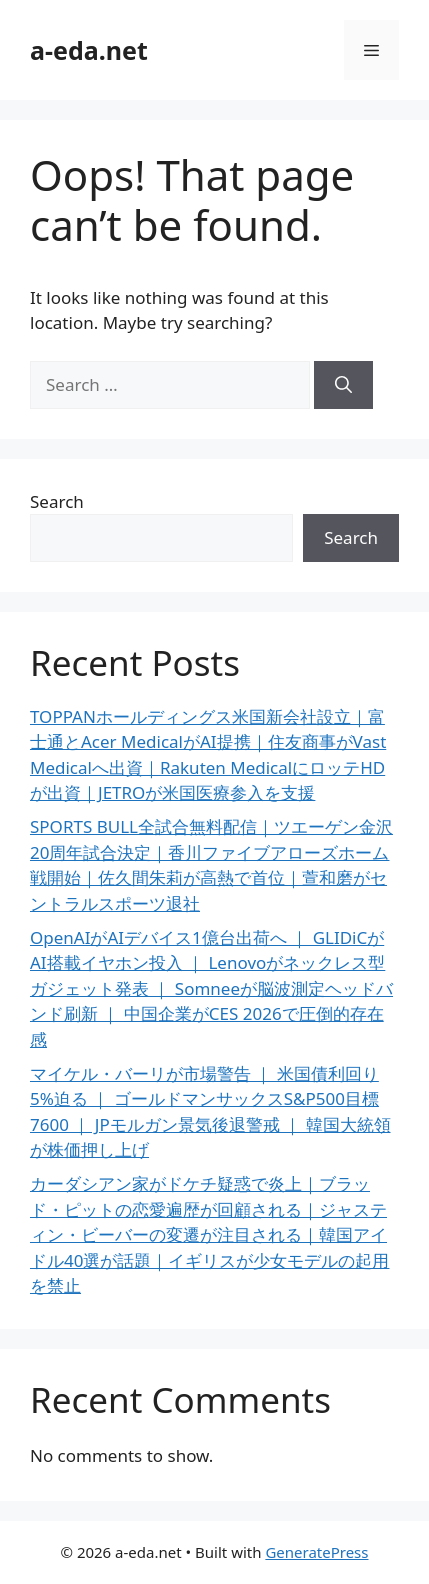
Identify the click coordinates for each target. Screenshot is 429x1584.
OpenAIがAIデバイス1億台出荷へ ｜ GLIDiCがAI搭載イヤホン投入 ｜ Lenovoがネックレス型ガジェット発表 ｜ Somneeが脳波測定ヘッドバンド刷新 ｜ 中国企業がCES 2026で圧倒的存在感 (211, 988)
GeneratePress (316, 1552)
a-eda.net (89, 50)
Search (57, 501)
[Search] (343, 385)
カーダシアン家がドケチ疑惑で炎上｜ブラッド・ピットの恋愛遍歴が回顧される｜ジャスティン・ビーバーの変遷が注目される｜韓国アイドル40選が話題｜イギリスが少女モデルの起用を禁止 (209, 1234)
